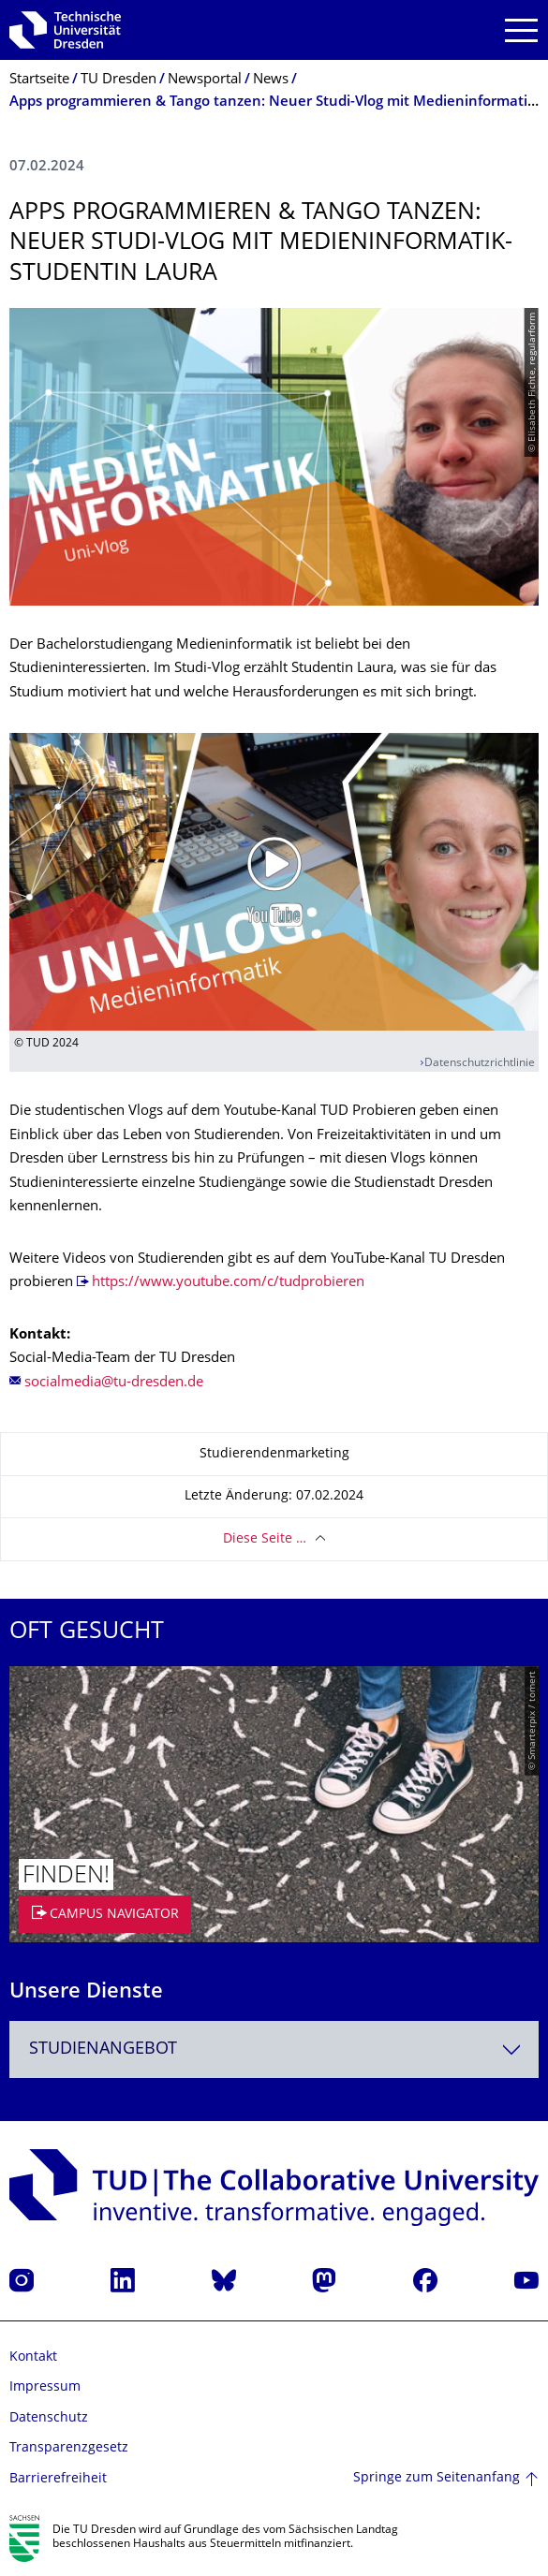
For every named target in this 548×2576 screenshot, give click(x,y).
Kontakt (33, 2357)
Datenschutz (48, 2418)
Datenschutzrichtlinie (479, 1064)
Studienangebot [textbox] (103, 2049)
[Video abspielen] (274, 882)
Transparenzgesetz (68, 2448)
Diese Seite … (264, 1539)
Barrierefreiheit (58, 2479)
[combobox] (274, 2049)
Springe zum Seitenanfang (436, 2478)
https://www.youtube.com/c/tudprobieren (228, 1283)
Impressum (45, 2387)
